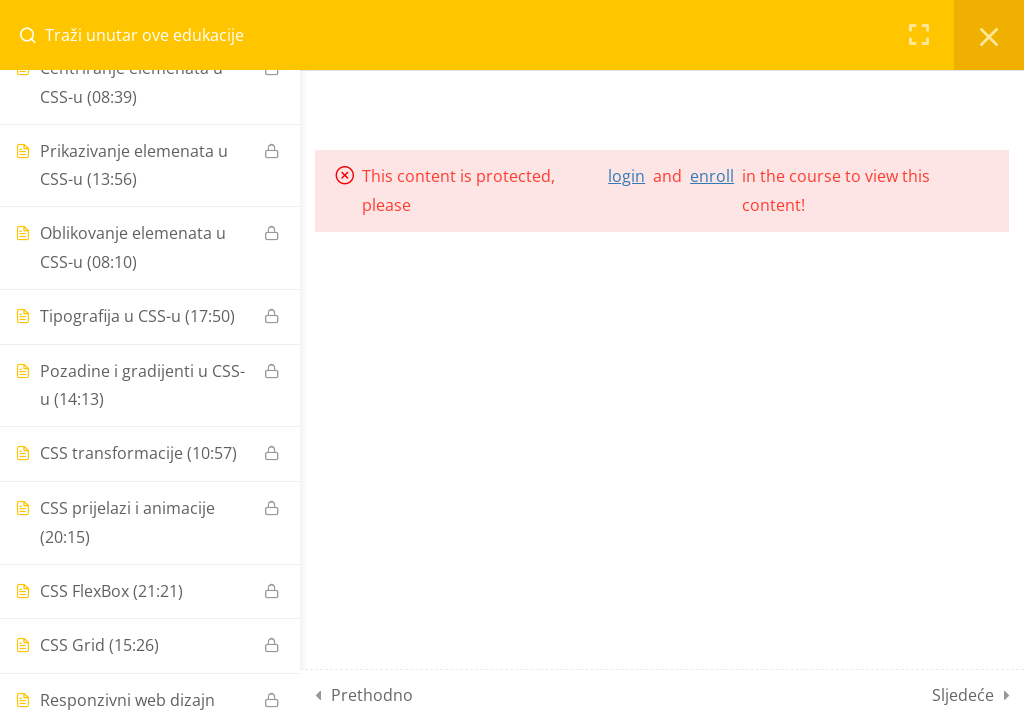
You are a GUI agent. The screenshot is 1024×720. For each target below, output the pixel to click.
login (626, 176)
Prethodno (372, 695)
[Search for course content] (36, 35)
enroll (712, 176)
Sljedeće (963, 695)
